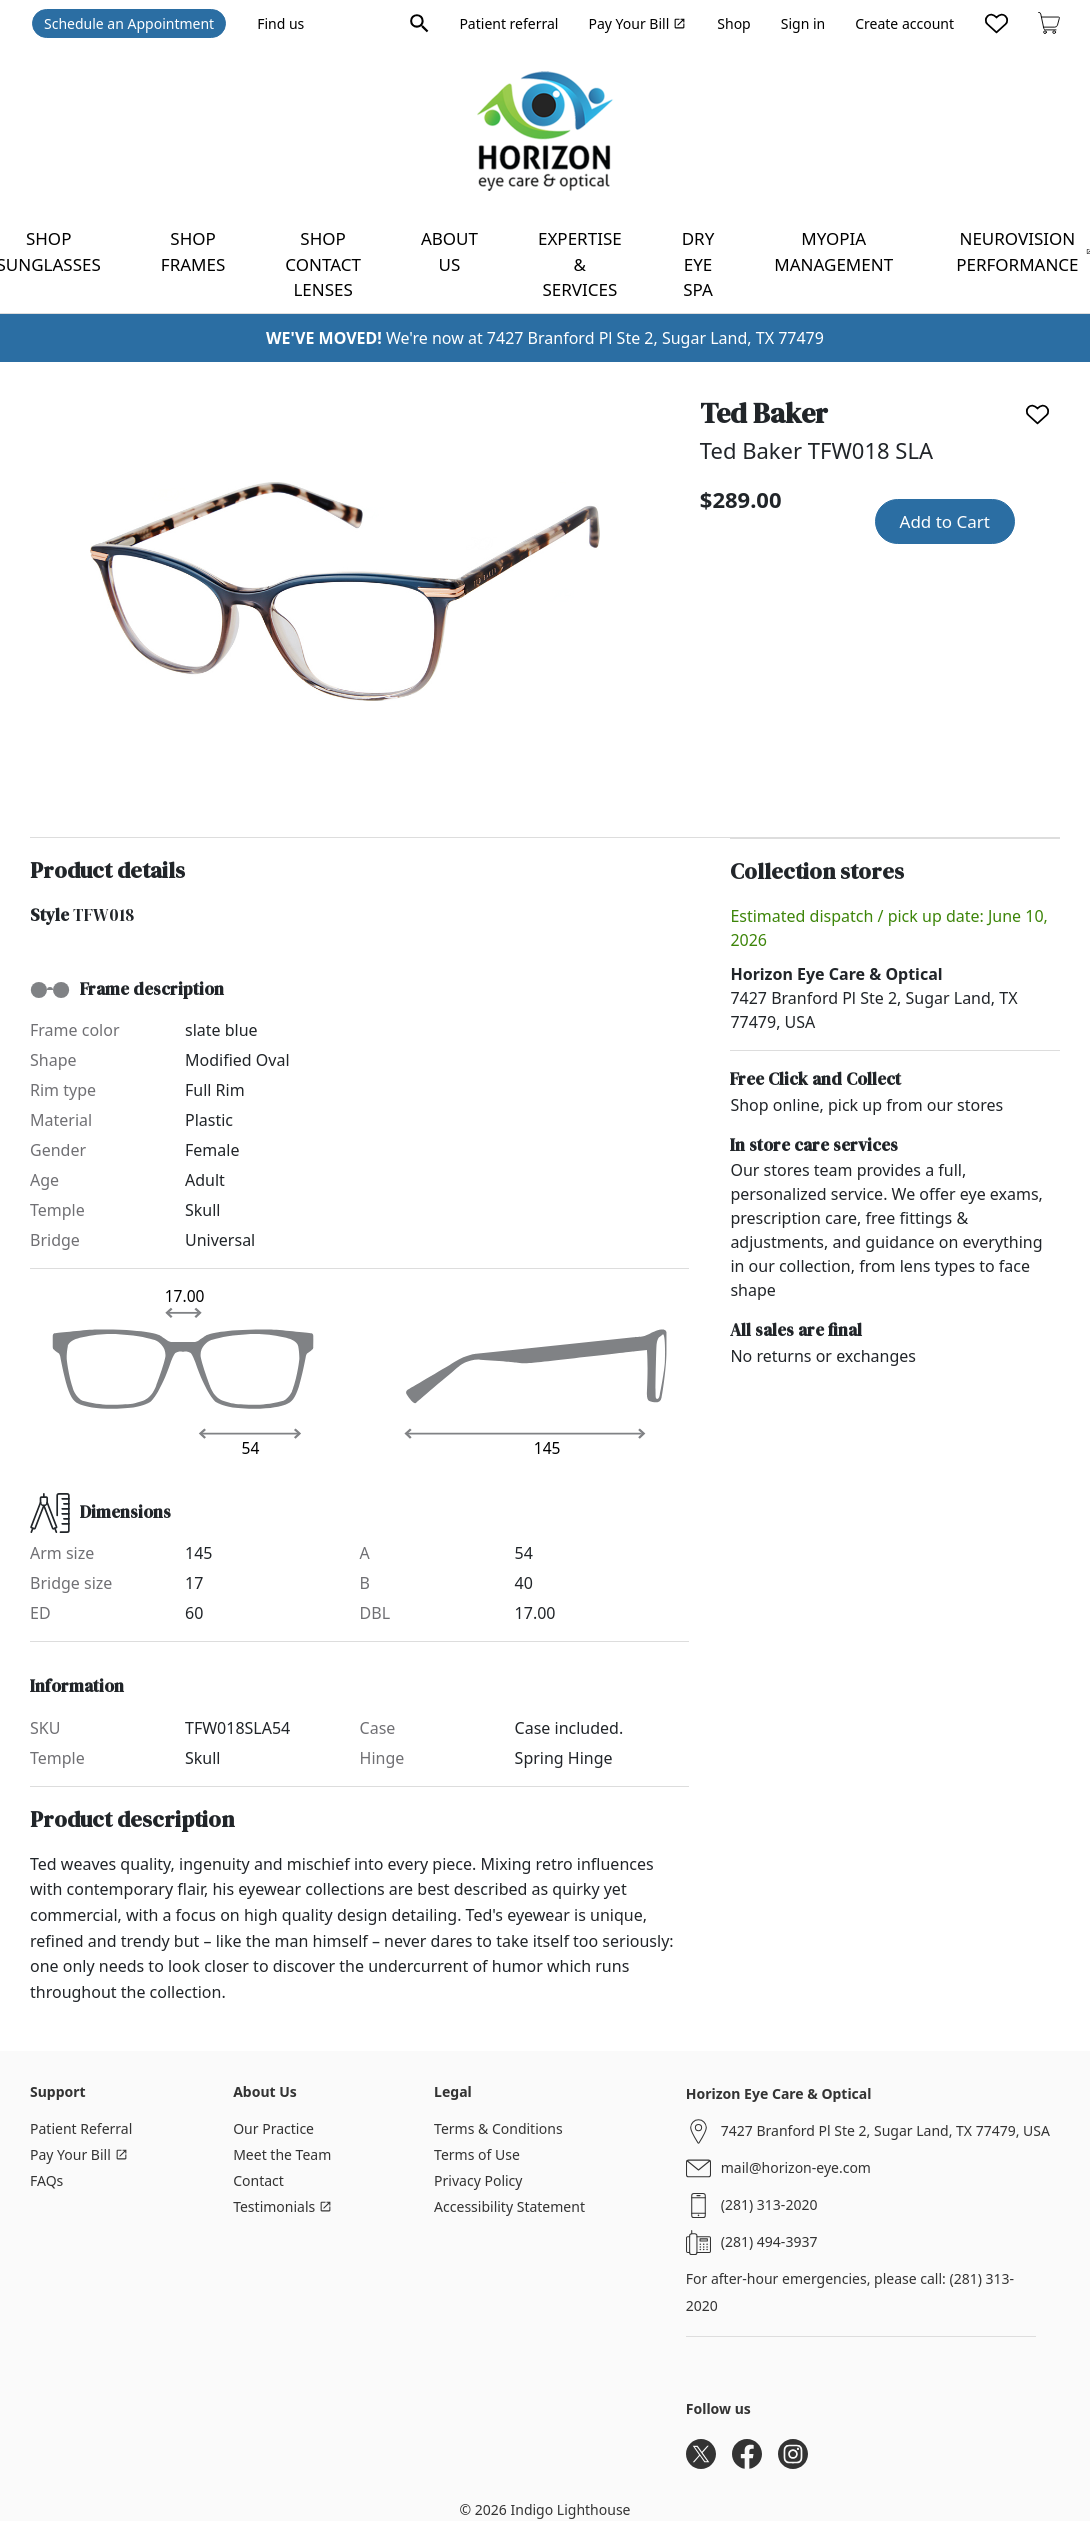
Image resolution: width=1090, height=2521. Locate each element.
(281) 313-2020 (769, 2204)
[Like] (1037, 414)
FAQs (46, 2180)
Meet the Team (282, 2154)
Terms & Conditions (498, 2128)
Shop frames (193, 251)
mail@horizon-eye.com (796, 2167)
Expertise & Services (580, 264)
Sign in (803, 23)
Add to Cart (945, 521)
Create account (904, 23)
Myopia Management (833, 251)
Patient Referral (81, 2128)
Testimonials (282, 2206)
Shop (733, 23)
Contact (258, 2180)
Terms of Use (477, 2154)
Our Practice (273, 2128)
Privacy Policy (478, 2180)
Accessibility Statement (509, 2206)
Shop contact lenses (323, 264)
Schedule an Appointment (129, 23)
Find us (280, 23)
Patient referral (508, 23)
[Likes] (996, 23)
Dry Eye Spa (698, 264)
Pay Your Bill (637, 23)
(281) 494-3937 (769, 2241)
